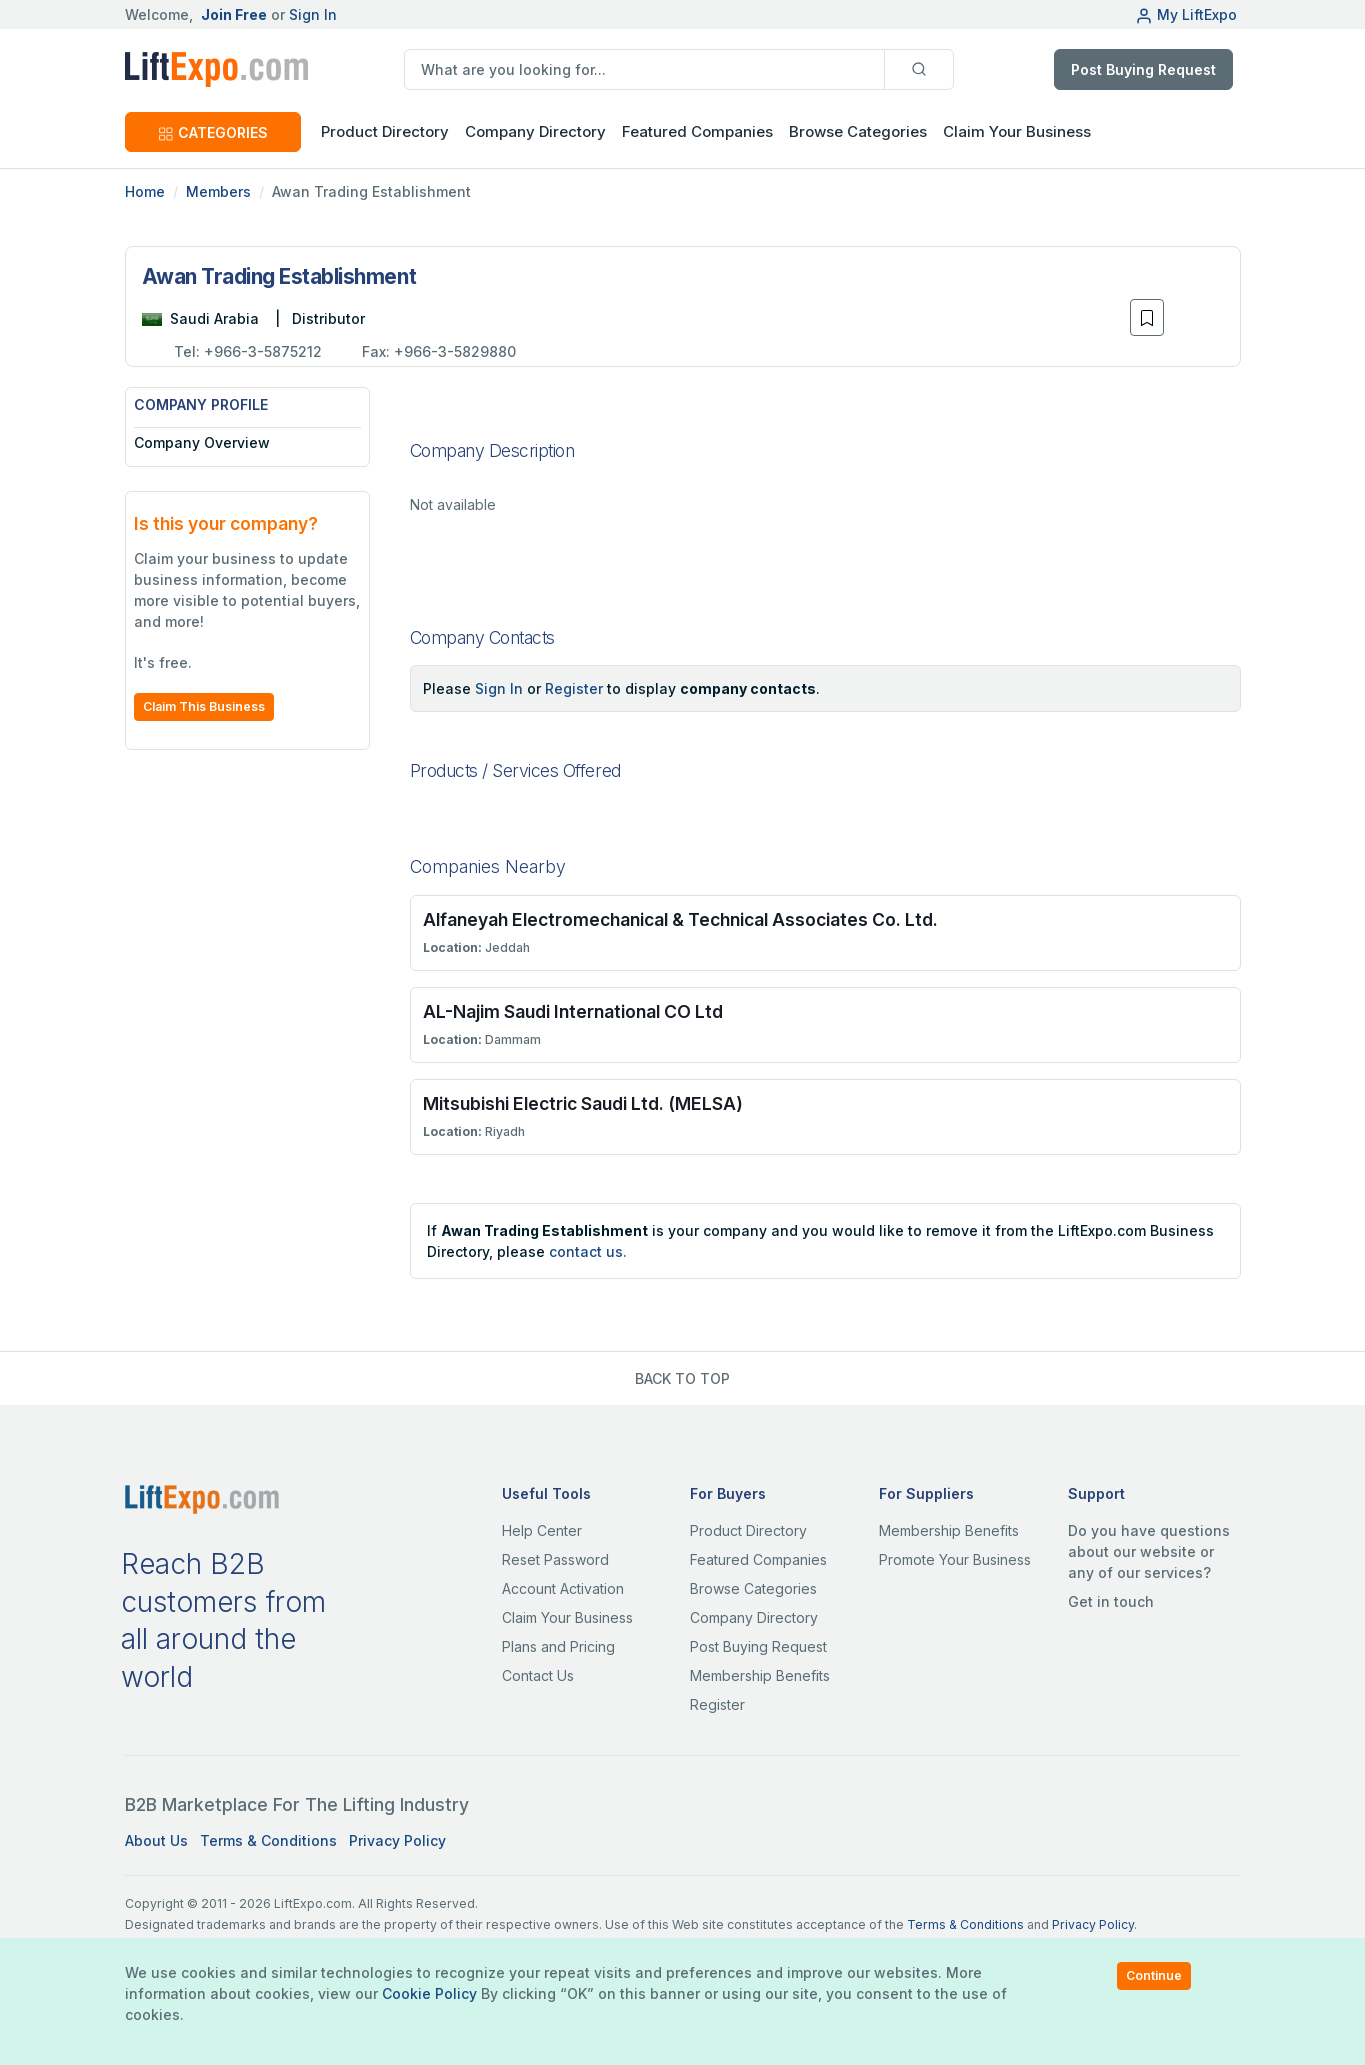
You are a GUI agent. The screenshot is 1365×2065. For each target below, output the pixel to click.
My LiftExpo (1186, 14)
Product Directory (748, 1530)
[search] (644, 69)
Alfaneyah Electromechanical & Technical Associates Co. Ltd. (680, 919)
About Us (156, 1840)
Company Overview (202, 442)
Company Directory (535, 131)
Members (218, 191)
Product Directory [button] (385, 131)
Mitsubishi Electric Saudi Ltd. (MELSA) (583, 1103)
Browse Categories (858, 131)
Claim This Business (204, 706)
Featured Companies (697, 131)
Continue (1154, 1975)
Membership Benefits (760, 1675)
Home (145, 191)
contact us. (588, 1251)
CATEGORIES (213, 132)
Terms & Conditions (268, 1840)
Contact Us (538, 1675)
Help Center (542, 1530)
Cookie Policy (429, 1993)
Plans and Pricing (558, 1646)
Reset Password (555, 1559)
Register (574, 688)
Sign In (313, 14)
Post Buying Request (1143, 69)
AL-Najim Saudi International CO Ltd (573, 1011)
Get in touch (1111, 1601)
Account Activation (563, 1588)
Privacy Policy (397, 1840)
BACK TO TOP (682, 1378)
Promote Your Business (955, 1559)
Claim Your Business (1017, 131)
